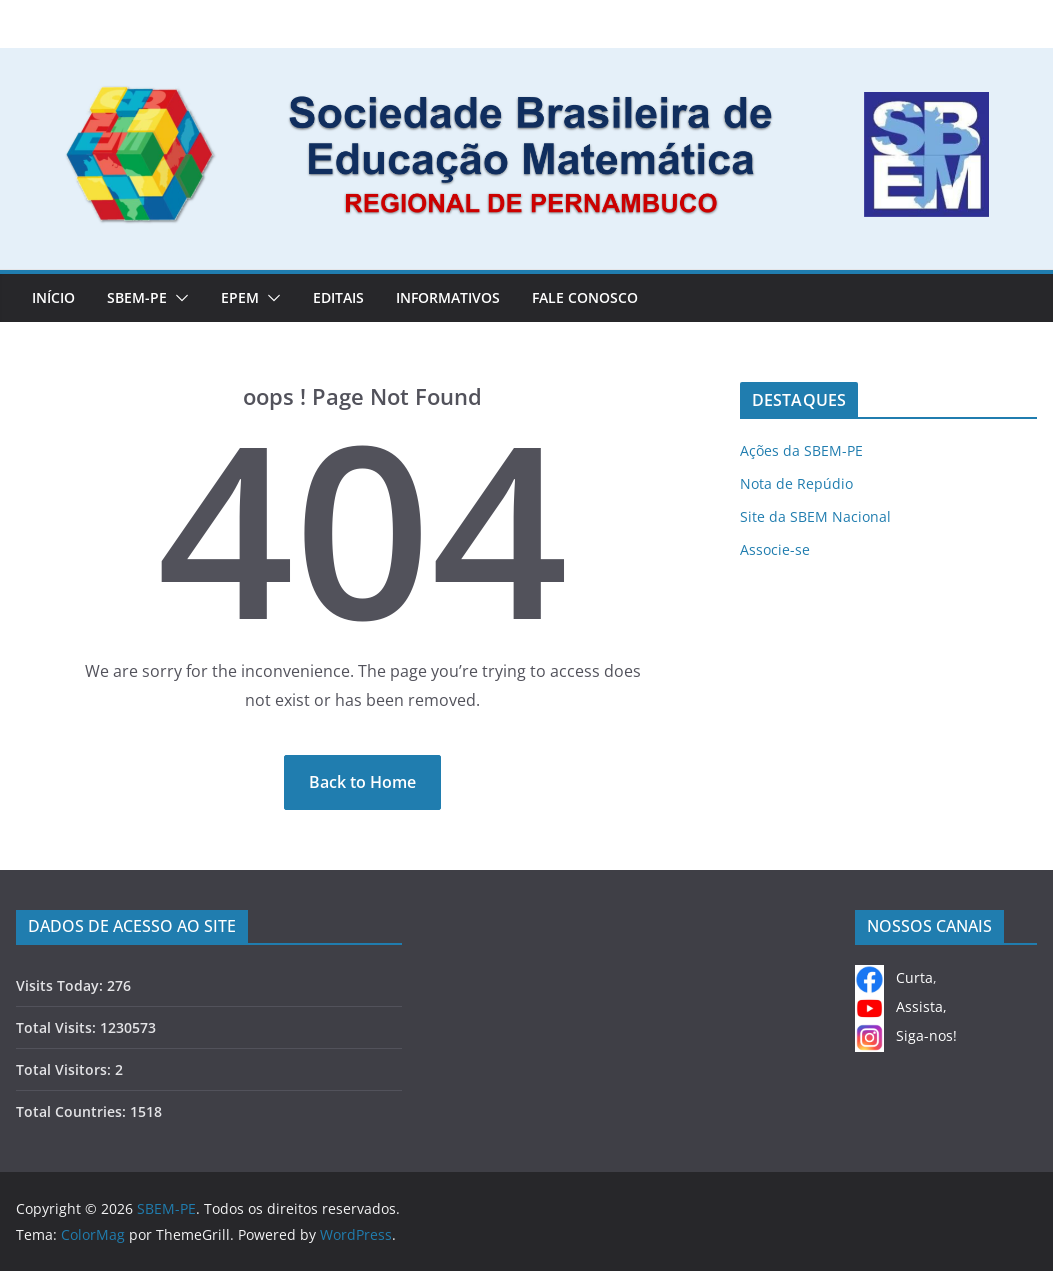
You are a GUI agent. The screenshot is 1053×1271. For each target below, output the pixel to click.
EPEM (240, 297)
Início (53, 297)
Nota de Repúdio (796, 483)
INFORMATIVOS (448, 297)
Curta (894, 977)
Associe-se (775, 549)
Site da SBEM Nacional (815, 516)
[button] (178, 298)
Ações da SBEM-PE (801, 450)
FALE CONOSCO (585, 297)
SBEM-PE (137, 297)
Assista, (901, 1006)
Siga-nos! (906, 1035)
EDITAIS (338, 297)
